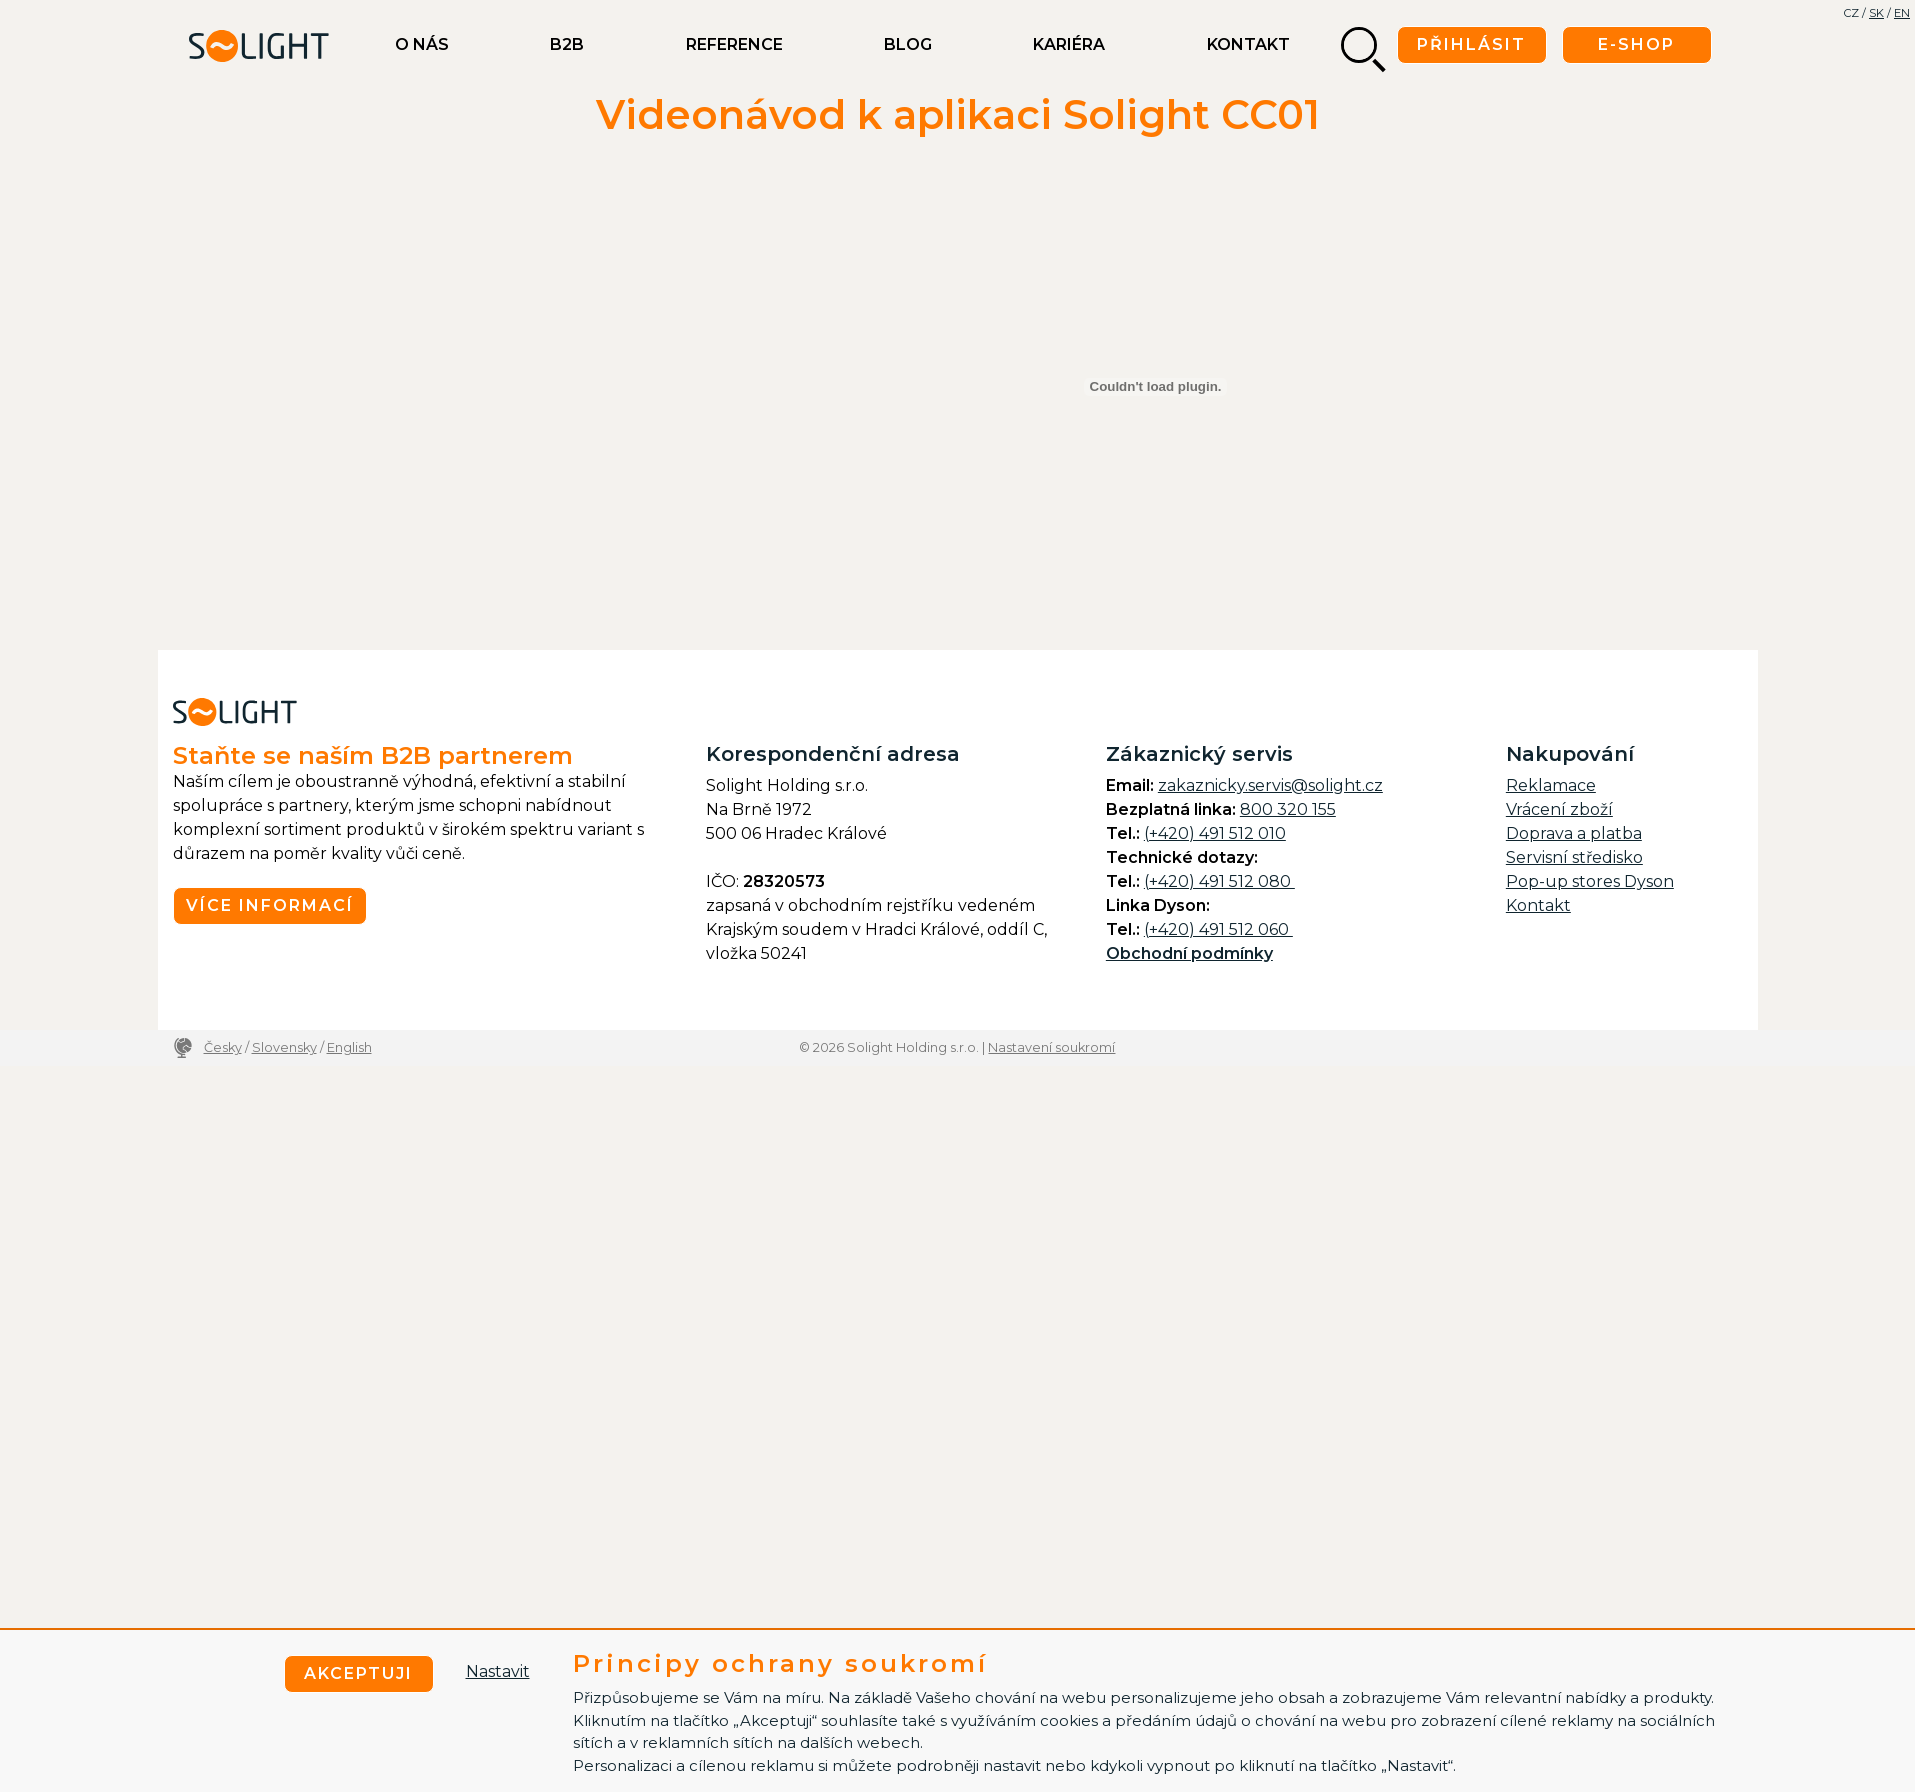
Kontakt (1248, 44)
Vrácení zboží (1559, 809)
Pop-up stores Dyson (1590, 881)
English (349, 1047)
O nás (422, 44)
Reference (734, 44)
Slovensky (284, 1047)
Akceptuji (358, 1673)
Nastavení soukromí (1051, 1047)
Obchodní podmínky (1189, 953)
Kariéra (1069, 44)
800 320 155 (1288, 809)
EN (1902, 13)
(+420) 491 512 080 (1219, 881)
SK (1876, 13)
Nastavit (498, 1671)
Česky (223, 1047)
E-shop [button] (1636, 44)
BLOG (908, 44)
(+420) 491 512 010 (1215, 833)
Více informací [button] (270, 905)
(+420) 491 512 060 (1218, 929)
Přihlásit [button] (1471, 44)
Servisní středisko (1574, 857)
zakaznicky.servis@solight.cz (1270, 785)
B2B (567, 44)
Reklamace (1551, 785)
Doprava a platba (1574, 833)
